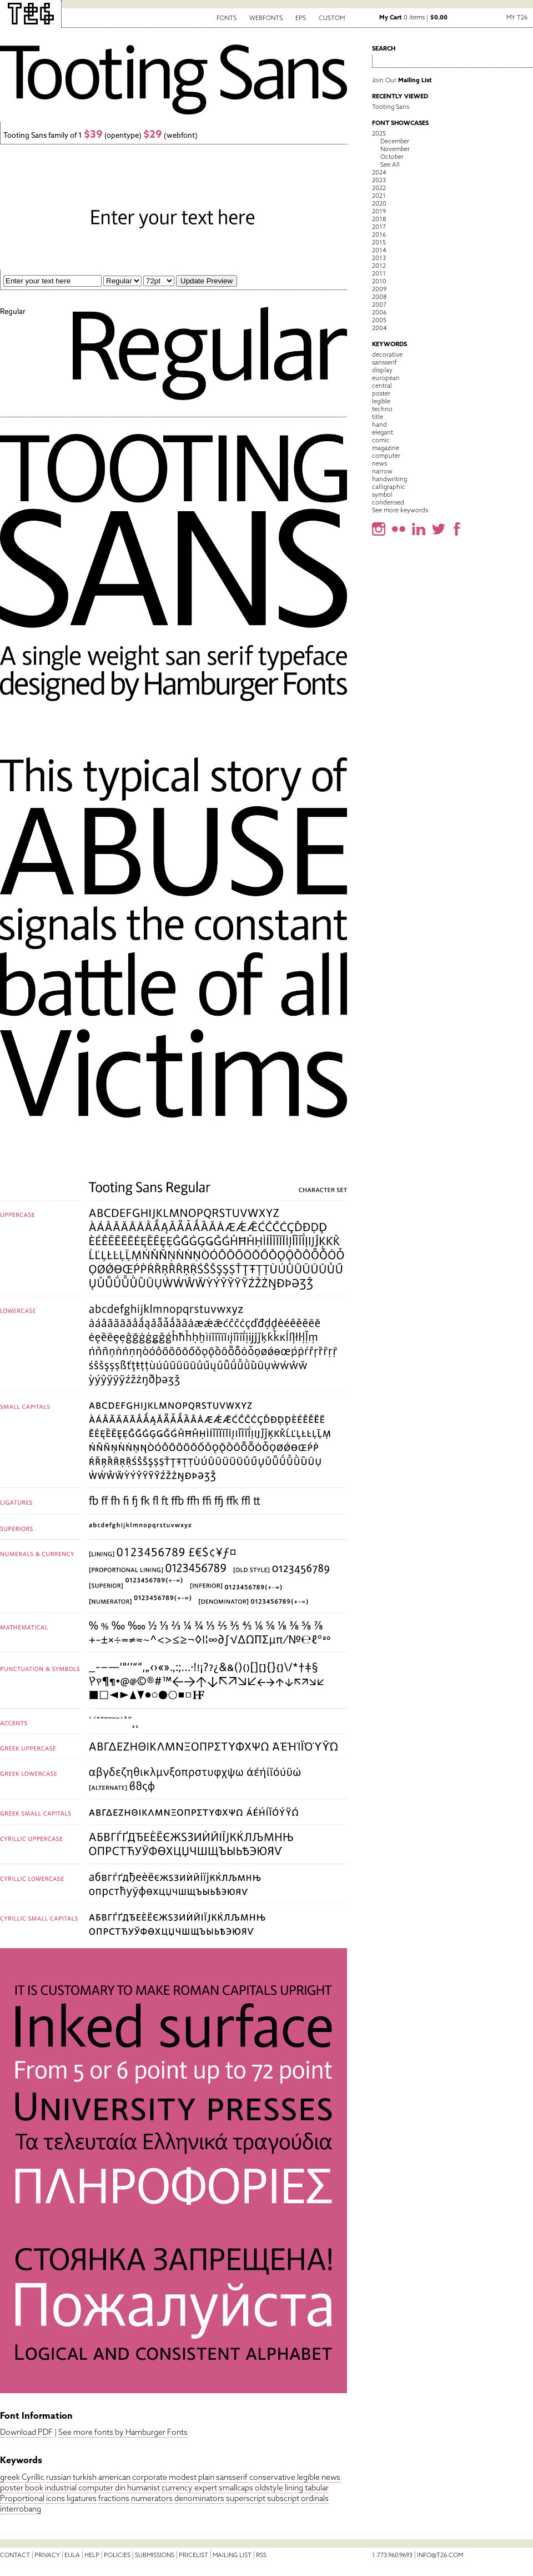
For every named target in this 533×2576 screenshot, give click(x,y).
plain (206, 2477)
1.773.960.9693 (392, 2555)
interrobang (20, 2509)
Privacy (47, 2555)
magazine (385, 448)
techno (382, 409)
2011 (379, 273)
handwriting (389, 479)
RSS (261, 2555)
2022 (379, 188)
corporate (149, 2477)
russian (58, 2477)
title (377, 417)
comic (381, 440)
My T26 (516, 17)
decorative (387, 354)
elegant (382, 432)
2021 (379, 195)
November (395, 149)
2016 (379, 234)
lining (294, 2488)
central (382, 386)
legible (308, 2477)
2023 (379, 180)
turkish (85, 2477)
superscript (245, 2498)
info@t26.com (440, 2555)
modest (183, 2477)
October (392, 157)
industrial (61, 2488)
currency (177, 2488)
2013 (379, 258)
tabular (317, 2488)
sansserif (232, 2477)
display (382, 370)
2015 (379, 242)
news (330, 2477)
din (120, 2488)
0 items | (413, 17)
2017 (379, 227)
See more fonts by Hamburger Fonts (123, 2432)
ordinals (315, 2498)
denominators (199, 2498)
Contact (15, 2555)
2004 (379, 328)
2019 (379, 211)
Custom (332, 18)
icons (55, 2498)
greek (10, 2477)
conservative (272, 2477)
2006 (379, 312)
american (114, 2477)
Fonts (227, 18)
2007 (379, 304)
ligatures (82, 2498)
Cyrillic (33, 2477)
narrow (382, 471)
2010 (379, 281)
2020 (379, 203)
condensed (388, 502)
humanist (143, 2488)
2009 (379, 289)
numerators (152, 2498)
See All (390, 164)
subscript (283, 2498)
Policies (117, 2555)
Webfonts (266, 18)
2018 (379, 219)
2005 (379, 320)
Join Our (402, 80)
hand (379, 424)
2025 (379, 133)
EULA (72, 2555)
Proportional (22, 2498)
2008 (379, 297)
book (34, 2488)
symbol (382, 494)
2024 (379, 172)
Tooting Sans (390, 107)
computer (95, 2488)
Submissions (154, 2555)
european (386, 378)
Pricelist (193, 2555)
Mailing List (232, 2555)
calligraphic (388, 487)
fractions (113, 2498)
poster (11, 2488)
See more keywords (400, 510)
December (394, 141)
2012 (379, 265)
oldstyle (269, 2488)
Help (91, 2555)
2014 (379, 250)
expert (205, 2488)
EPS (300, 18)
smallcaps (236, 2488)
